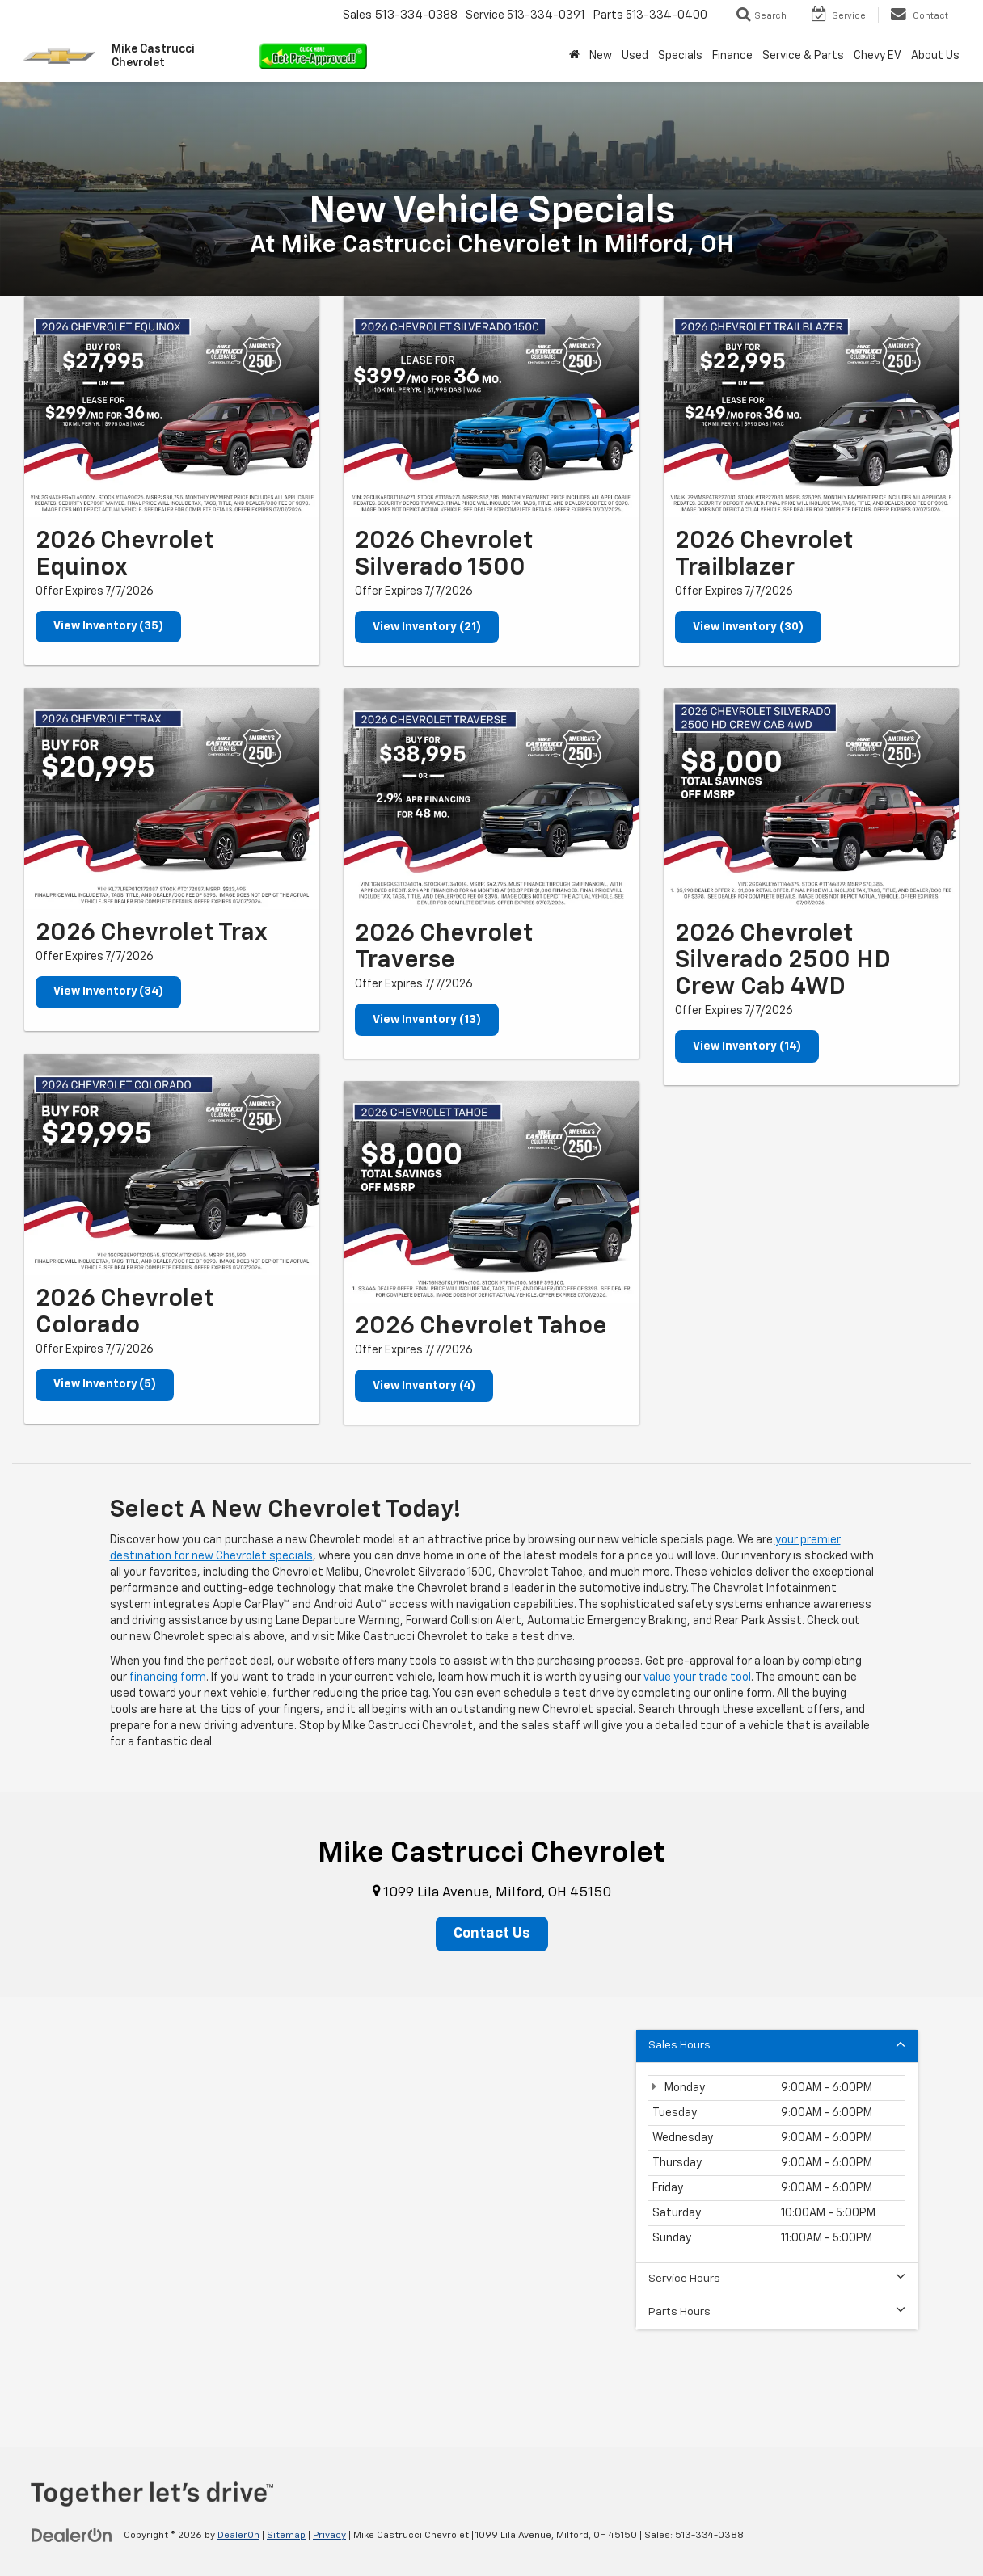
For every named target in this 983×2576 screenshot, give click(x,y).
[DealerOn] (72, 2535)
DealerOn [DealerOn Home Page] (238, 2536)
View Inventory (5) (105, 1385)
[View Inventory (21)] (491, 406)
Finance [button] (732, 55)
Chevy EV (877, 55)
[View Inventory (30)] (811, 406)
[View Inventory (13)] (491, 799)
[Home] (574, 56)
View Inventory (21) (427, 627)
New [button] (600, 55)
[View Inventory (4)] (491, 1192)
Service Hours (776, 2279)
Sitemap (286, 2536)
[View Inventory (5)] (171, 1165)
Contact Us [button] (492, 1934)
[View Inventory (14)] (811, 799)
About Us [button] (935, 55)
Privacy (329, 2536)
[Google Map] (491, 2200)
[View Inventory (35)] (171, 406)
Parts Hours (776, 2312)
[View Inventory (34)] (171, 799)
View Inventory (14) (747, 1046)
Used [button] (635, 55)
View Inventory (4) (424, 1385)
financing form (167, 1677)
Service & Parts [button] (803, 55)
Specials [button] (680, 55)
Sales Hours (776, 2045)
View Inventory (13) (427, 1019)
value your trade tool (697, 1677)
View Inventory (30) (748, 627)
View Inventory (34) (108, 993)
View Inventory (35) (108, 627)
